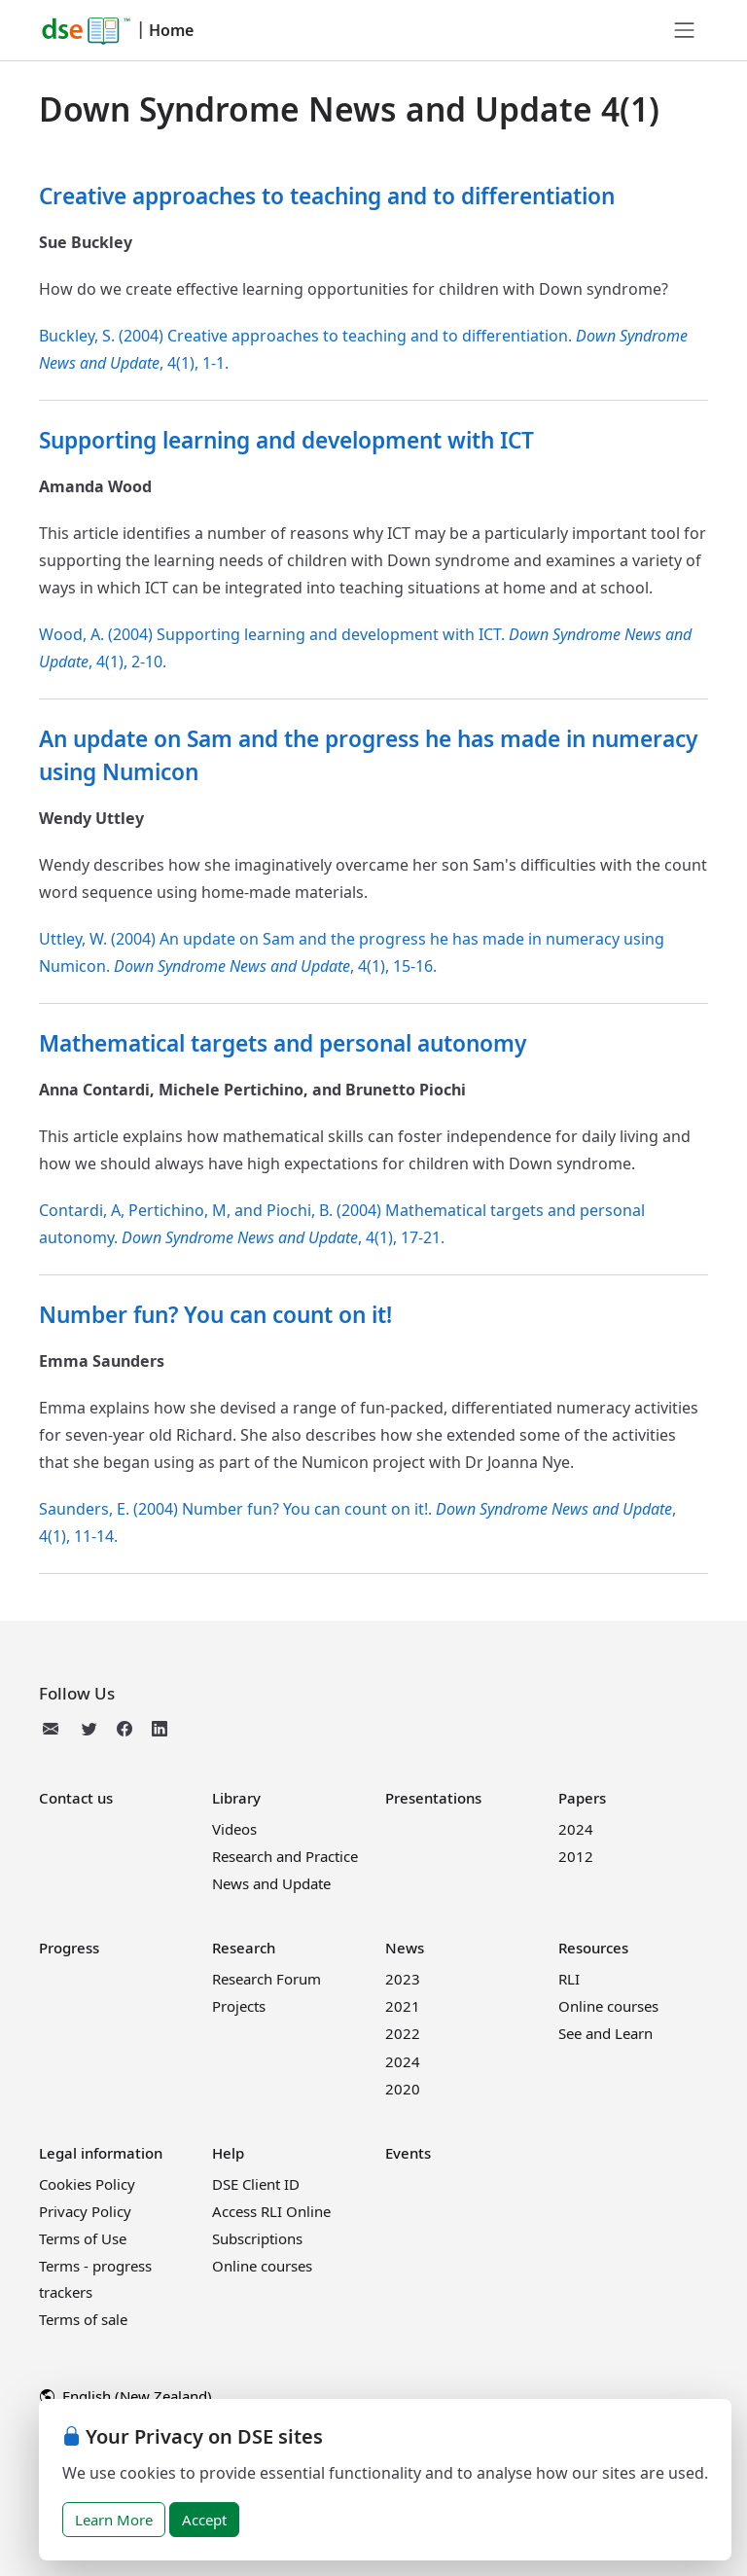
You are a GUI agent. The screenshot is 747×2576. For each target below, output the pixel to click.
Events (408, 2153)
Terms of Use (82, 2238)
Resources (593, 1947)
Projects (239, 2006)
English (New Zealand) (126, 2396)
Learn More (114, 2519)
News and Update (271, 1883)
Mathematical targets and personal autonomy (282, 1043)
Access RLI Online (271, 2211)
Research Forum (266, 1978)
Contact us (76, 1797)
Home (171, 30)
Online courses (608, 2006)
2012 (575, 1856)
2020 (402, 2088)
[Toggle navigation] (684, 30)
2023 (402, 1978)
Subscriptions (257, 2238)
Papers (582, 1797)
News (404, 1947)
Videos (234, 1829)
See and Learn (605, 2033)
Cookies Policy (87, 2184)
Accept (204, 2519)
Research (243, 1947)
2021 (402, 2006)
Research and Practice (285, 1856)
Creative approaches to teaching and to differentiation (327, 196)
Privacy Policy (85, 2211)
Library (236, 1797)
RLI (569, 1978)
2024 (575, 1829)
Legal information (100, 2153)
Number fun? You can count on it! (215, 1315)
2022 (402, 2033)
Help (228, 2153)
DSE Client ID (256, 2184)
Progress (69, 1947)
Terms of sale (83, 2319)
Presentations (433, 1797)
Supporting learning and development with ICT (286, 440)
